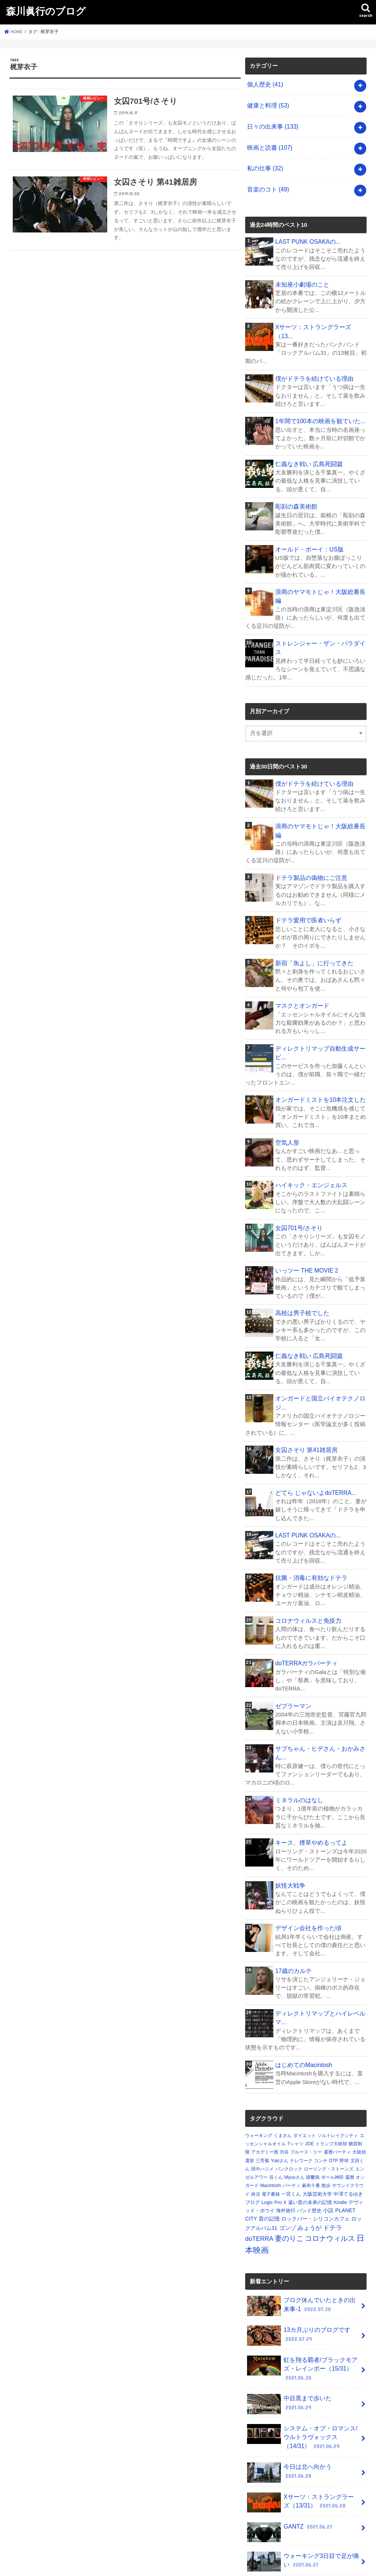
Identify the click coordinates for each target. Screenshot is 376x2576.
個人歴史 (264, 84)
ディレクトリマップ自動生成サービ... (317, 1003)
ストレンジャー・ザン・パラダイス (320, 615)
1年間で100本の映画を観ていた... (317, 404)
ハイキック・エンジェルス (309, 1134)
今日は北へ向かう (302, 2400)
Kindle (340, 2140)
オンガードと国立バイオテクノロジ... (317, 1349)
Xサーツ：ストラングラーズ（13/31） (301, 2433)
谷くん (276, 2115)
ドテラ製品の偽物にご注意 (309, 830)
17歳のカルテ (292, 1910)
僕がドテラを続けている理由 (312, 361)
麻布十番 (311, 2123)
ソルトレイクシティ (337, 2073)
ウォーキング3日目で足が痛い (300, 2490)
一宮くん (291, 2132)
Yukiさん (279, 2098)
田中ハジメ (262, 2107)
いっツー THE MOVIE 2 (305, 1218)
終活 (255, 2132)
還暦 (349, 2115)
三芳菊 (262, 2098)
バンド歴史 (309, 2148)
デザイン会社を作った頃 (306, 1868)
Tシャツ (295, 2081)
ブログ (252, 2140)
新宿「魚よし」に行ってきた (312, 914)
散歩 (326, 2123)
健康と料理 (267, 104)
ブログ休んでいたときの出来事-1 (302, 2243)
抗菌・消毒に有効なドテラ (309, 1522)
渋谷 (284, 2090)
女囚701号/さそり (297, 1176)
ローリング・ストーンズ (328, 2107)
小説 (328, 2148)
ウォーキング (258, 2073)
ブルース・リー (306, 2090)
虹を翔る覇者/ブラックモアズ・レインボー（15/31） (300, 2303)
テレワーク (301, 2098)
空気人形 (286, 1092)
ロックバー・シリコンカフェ (315, 2157)
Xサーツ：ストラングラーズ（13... (319, 319)
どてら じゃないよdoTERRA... (313, 1437)
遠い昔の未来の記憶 (310, 2140)
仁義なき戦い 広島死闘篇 (307, 446)
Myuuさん (294, 2115)
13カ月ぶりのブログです (296, 2272)
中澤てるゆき (348, 2132)
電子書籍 (271, 2132)
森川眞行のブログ (46, 11)
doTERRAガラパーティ (304, 1606)
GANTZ (289, 2458)
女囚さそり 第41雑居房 (304, 1395)
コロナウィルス (330, 2176)
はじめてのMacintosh (302, 2003)
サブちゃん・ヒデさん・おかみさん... (317, 1694)
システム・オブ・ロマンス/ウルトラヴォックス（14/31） (302, 2369)
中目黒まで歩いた (302, 2335)
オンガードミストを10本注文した (318, 1049)
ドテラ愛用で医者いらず (306, 872)
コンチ (320, 2098)
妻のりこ (289, 2176)
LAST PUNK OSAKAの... (306, 235)
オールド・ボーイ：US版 (307, 530)
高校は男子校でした (300, 1261)
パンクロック (288, 2107)
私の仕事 (264, 164)
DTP (333, 2098)
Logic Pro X (274, 2140)
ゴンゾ (287, 2166)
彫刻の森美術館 (295, 488)
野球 (344, 2098)
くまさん (283, 2073)
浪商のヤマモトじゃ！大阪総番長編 (320, 573)
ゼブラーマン (292, 1648)
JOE (309, 2081)
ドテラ (332, 2165)
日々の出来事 (271, 124)
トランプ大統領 (331, 2081)
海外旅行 (286, 2148)
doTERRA (259, 2176)
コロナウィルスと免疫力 (306, 1564)
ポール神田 (332, 2115)
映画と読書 (268, 144)
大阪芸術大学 (317, 2132)
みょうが (309, 2166)
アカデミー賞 (264, 2090)
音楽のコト (267, 184)
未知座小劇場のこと (300, 277)
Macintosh (270, 2123)
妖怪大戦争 (289, 1826)
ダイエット (304, 2073)
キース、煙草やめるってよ (309, 1783)
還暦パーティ (337, 2090)
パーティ (291, 2123)
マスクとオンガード (300, 957)
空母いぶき (294, 2517)
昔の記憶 (269, 2157)
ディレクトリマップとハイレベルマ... (317, 1956)
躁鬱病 (313, 2115)
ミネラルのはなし (297, 1741)
